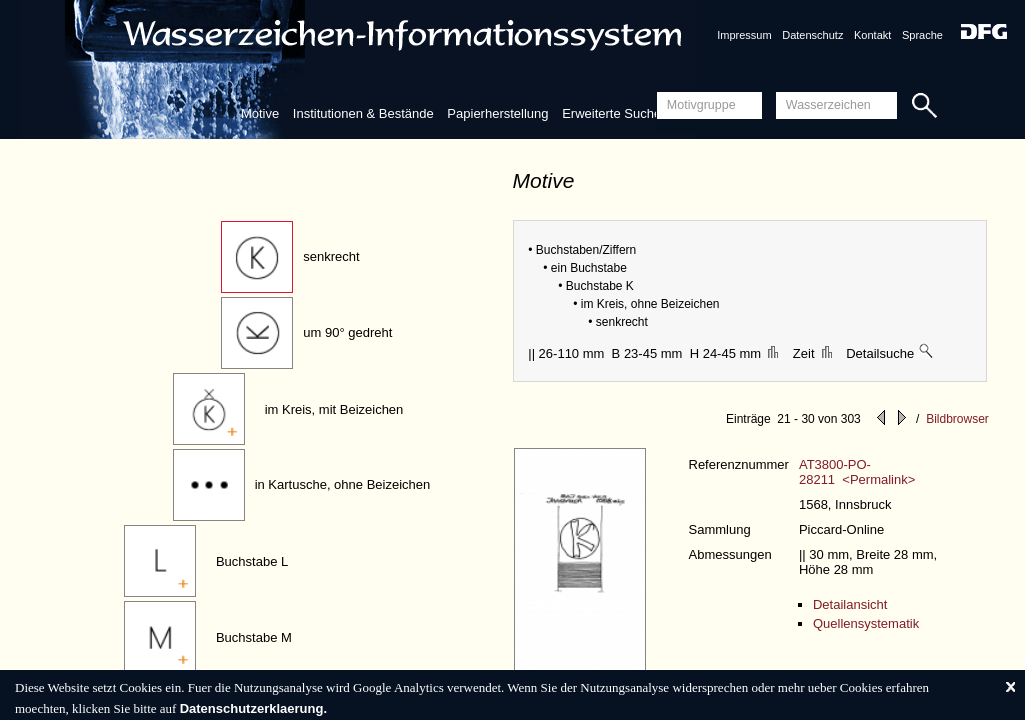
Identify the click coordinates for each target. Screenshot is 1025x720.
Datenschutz (812, 35)
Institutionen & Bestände (363, 113)
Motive (260, 113)
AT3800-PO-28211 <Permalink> (857, 472)
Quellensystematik (866, 623)
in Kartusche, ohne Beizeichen (343, 484)
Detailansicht (850, 604)
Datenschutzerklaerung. (253, 708)
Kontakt (872, 35)
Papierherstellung (497, 113)
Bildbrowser (957, 419)
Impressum (744, 35)
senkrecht (331, 256)
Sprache (922, 35)
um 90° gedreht (347, 332)
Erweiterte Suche (611, 113)
